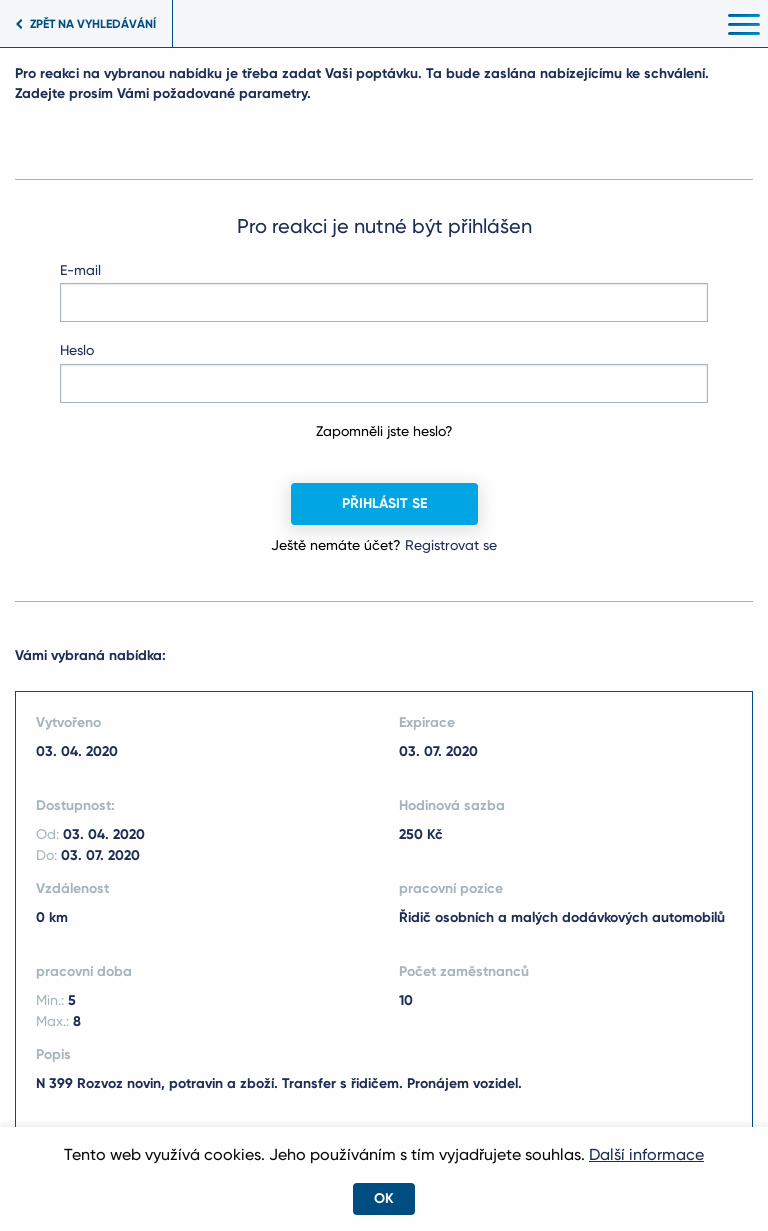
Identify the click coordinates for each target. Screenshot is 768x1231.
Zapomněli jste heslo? (384, 431)
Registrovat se (451, 545)
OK (384, 1198)
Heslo (77, 350)
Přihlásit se (384, 503)
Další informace (646, 1154)
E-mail (80, 270)
